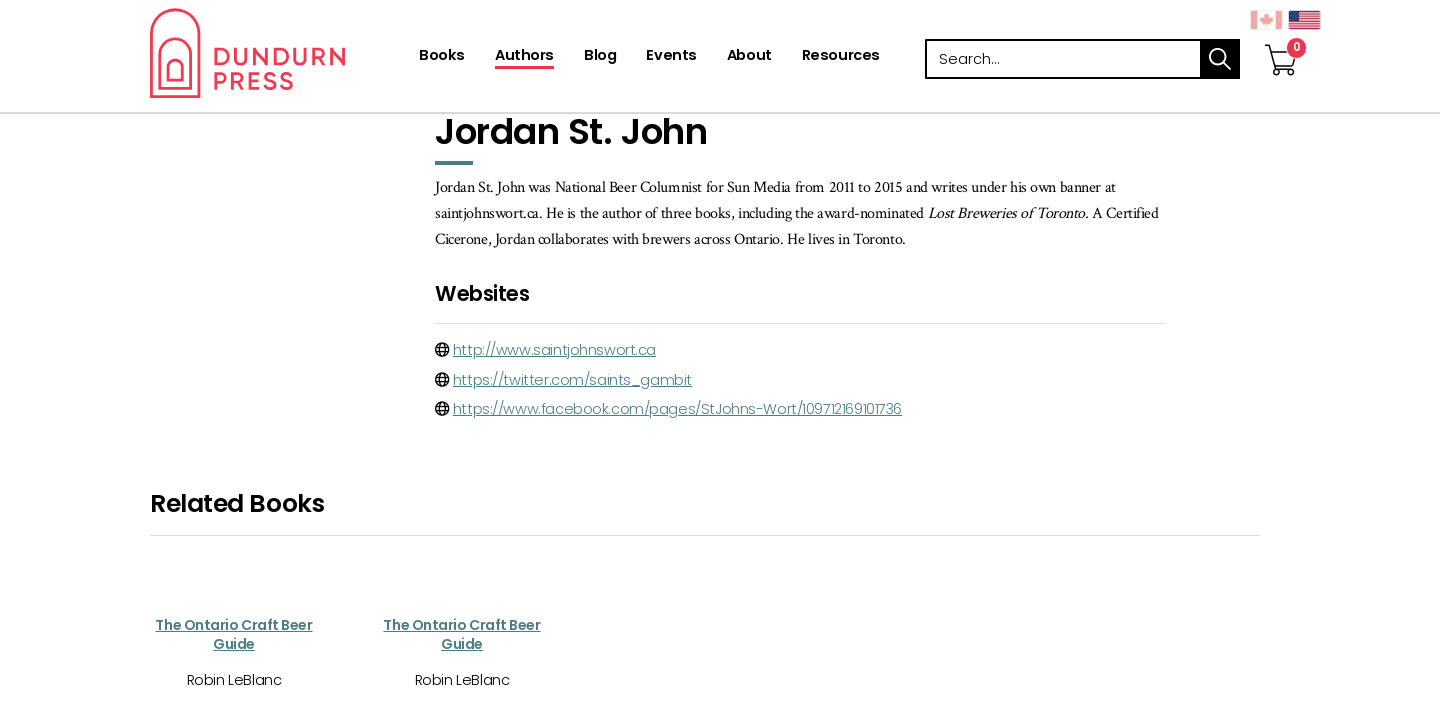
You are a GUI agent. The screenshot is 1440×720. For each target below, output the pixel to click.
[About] (749, 57)
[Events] (671, 57)
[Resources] (841, 57)
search (1220, 59)
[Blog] (600, 57)
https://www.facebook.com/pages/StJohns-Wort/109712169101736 (677, 409)
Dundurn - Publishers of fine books (282, 53)
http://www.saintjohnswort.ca (554, 350)
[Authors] (524, 57)
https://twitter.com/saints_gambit (572, 380)
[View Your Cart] (1281, 39)
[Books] (442, 57)
